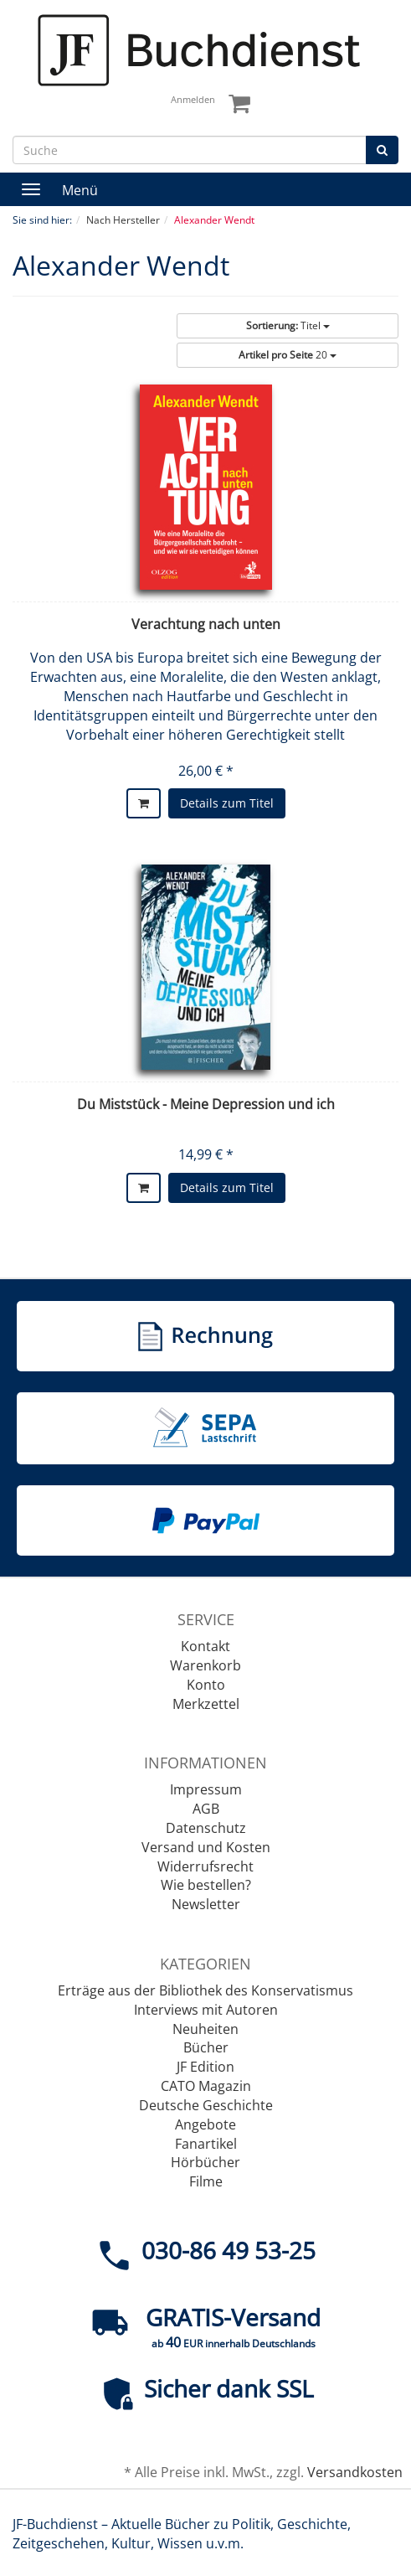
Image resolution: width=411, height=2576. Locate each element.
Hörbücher (205, 2162)
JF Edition (205, 2066)
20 (288, 355)
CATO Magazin (206, 2086)
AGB (206, 1808)
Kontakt (205, 1646)
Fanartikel (206, 2144)
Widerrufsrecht (205, 1866)
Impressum (206, 1789)
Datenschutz (206, 1828)
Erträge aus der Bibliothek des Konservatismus (205, 1990)
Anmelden (193, 99)
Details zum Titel (227, 803)
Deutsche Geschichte (206, 2105)
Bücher (206, 2047)
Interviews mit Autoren (206, 2009)
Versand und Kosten (205, 1847)
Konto (206, 1684)
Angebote (205, 2124)
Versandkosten (355, 2472)
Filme (206, 2181)
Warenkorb (205, 1665)
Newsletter (206, 1904)
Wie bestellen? (206, 1885)
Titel (288, 325)
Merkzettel (205, 1704)
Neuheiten (205, 2029)
